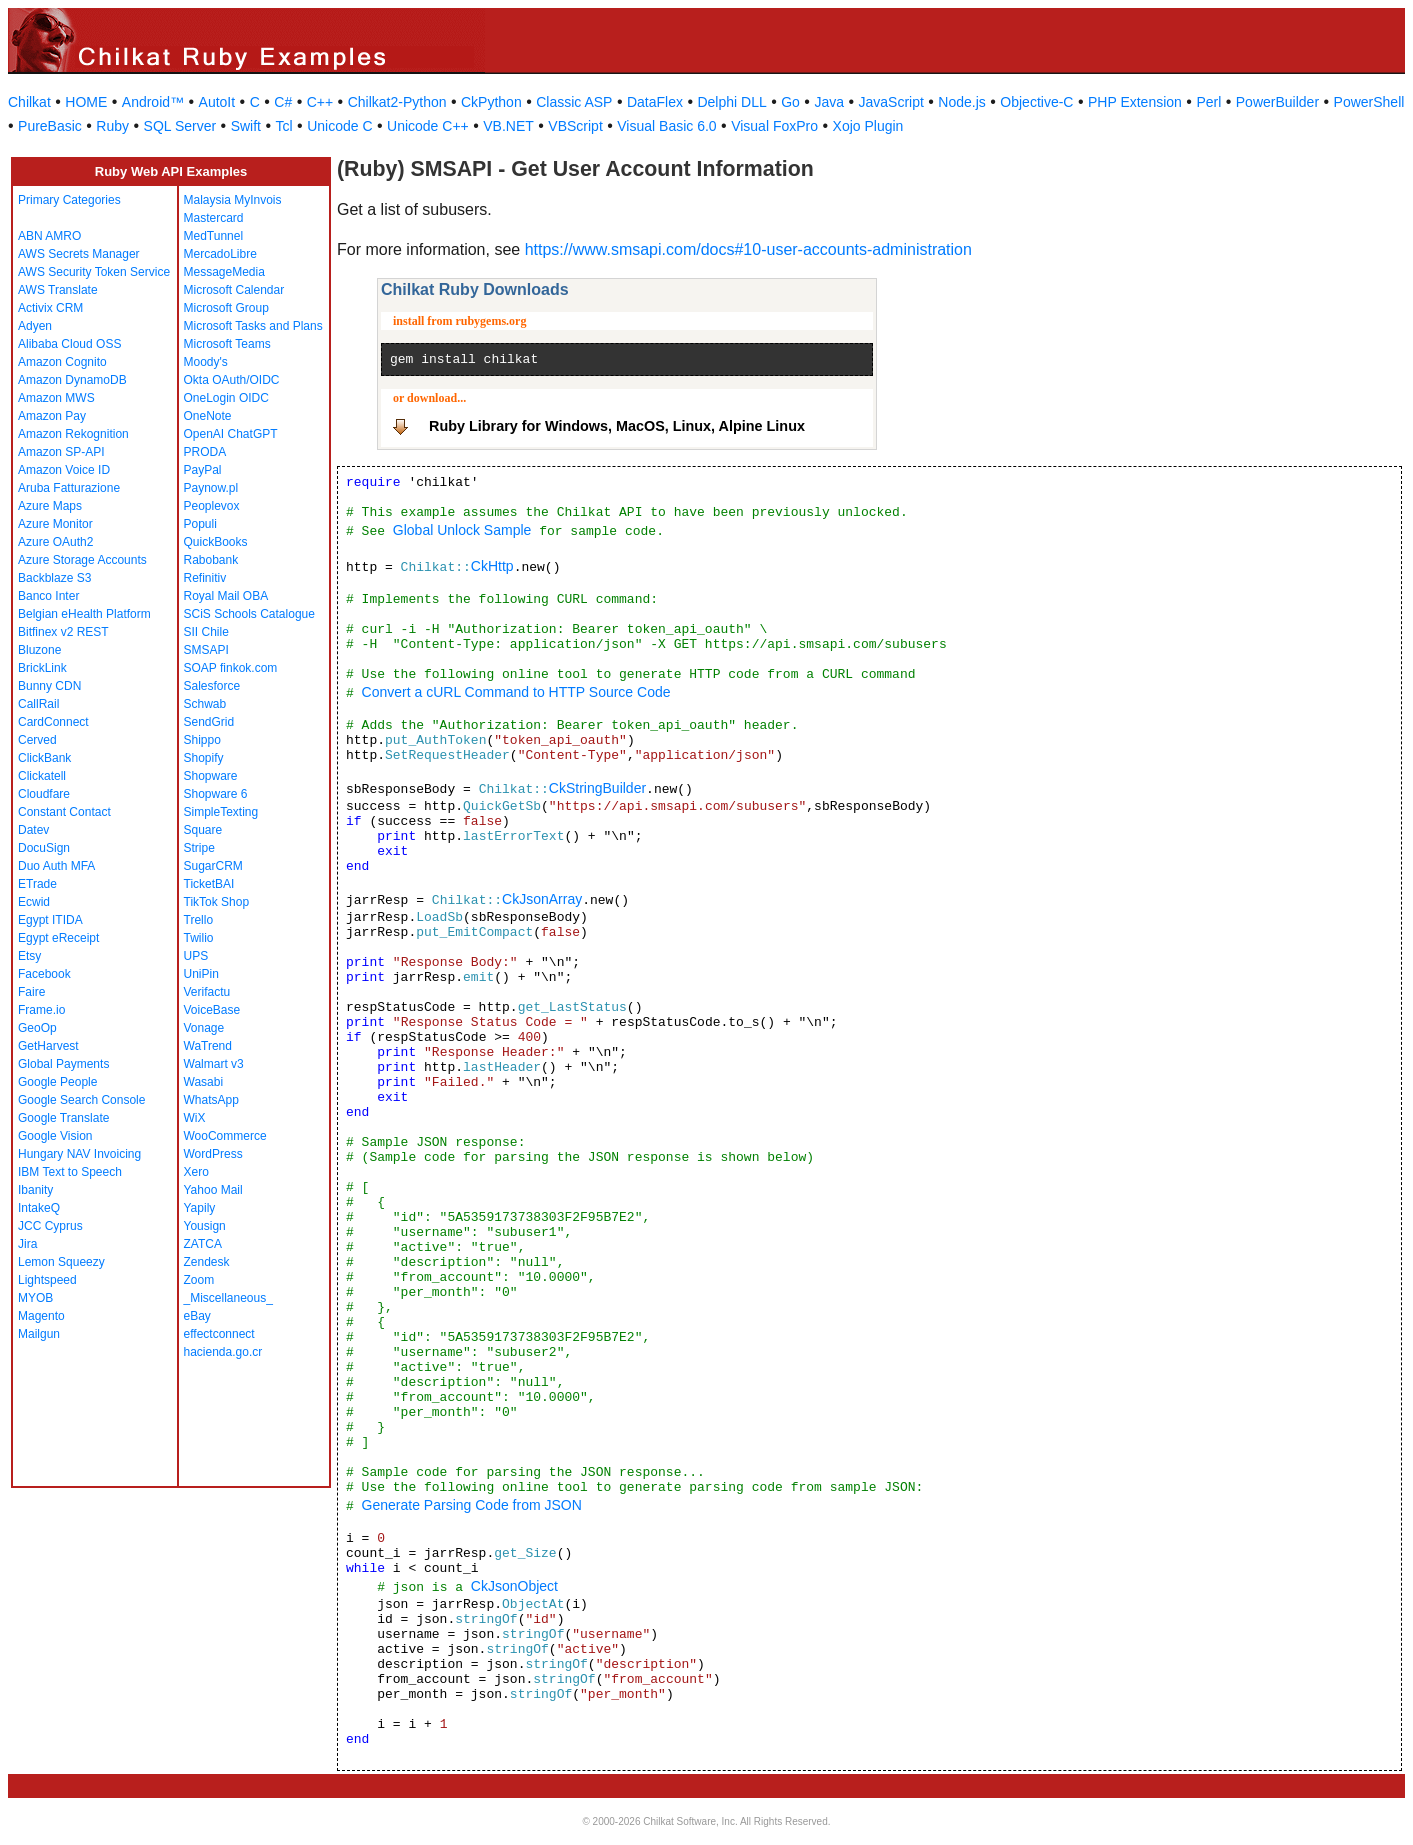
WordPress (213, 1154)
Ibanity (35, 1190)
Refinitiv (205, 578)
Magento (41, 1316)
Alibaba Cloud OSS (69, 344)
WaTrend (208, 1046)
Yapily (200, 1208)
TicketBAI (209, 884)
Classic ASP (574, 102)
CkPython (491, 102)
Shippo (202, 740)
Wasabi (204, 1082)
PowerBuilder (1277, 102)
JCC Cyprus (50, 1226)
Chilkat (29, 102)
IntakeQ (39, 1208)
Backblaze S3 (54, 578)
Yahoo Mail (213, 1190)
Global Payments (63, 1064)
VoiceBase (212, 1010)
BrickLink (42, 668)
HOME (86, 102)
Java (829, 102)
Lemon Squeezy (61, 1262)
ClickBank (44, 758)
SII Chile (206, 632)
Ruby (112, 126)
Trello (199, 920)
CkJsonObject (514, 1586)
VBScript (575, 126)
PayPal (203, 470)
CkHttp (492, 566)
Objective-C (1036, 102)
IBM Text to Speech (70, 1172)
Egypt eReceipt (58, 938)
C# (283, 102)
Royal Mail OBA (226, 596)
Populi (200, 524)
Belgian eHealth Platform (84, 614)
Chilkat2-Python (397, 102)
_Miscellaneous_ (228, 1298)
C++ (320, 102)
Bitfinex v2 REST (63, 632)
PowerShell (1369, 102)
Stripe (199, 848)
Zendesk (207, 1262)
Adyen (35, 326)
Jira (27, 1244)
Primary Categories (69, 200)
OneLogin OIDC (226, 398)
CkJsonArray (542, 899)
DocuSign (44, 848)
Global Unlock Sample (462, 530)
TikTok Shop (217, 902)
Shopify (204, 758)
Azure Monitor (55, 524)
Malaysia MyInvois (233, 200)
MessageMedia (224, 272)
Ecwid (34, 902)
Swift (246, 126)
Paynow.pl (211, 488)
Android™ (153, 102)
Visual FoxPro (774, 126)
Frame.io (41, 1010)
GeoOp (37, 1028)
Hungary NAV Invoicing (79, 1154)
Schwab (205, 704)
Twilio (199, 938)
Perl (1208, 102)
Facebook (44, 974)
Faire (31, 992)
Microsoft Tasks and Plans (253, 326)
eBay (197, 1316)
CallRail (38, 704)
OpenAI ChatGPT (231, 434)
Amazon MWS (56, 398)
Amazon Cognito (62, 362)
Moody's (206, 362)
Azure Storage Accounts (82, 560)
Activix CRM (50, 308)
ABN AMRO (49, 236)
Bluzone (39, 650)
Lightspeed (47, 1280)
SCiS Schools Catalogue (249, 614)
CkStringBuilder (597, 788)
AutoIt (217, 102)
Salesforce (212, 686)
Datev (33, 830)
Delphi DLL (731, 102)
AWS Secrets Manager (79, 254)
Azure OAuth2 (55, 542)
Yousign (205, 1226)
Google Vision (55, 1136)
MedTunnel (214, 236)
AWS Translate (58, 290)
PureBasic (50, 126)
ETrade (37, 884)
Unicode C (339, 126)
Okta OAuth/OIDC (232, 380)
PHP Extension (1135, 102)
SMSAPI (206, 650)
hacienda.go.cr (223, 1352)
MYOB (35, 1298)
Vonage (204, 1028)
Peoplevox (212, 506)
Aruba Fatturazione (69, 488)
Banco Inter (48, 596)
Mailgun (39, 1334)
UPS (196, 956)
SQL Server (180, 126)
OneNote (208, 416)
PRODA (205, 452)
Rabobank (211, 560)
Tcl (284, 126)
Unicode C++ (428, 126)
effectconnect (219, 1334)
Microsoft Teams (227, 344)
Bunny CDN (49, 686)
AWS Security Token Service (94, 272)
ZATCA (203, 1244)
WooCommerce (225, 1136)
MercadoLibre (220, 254)
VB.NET (508, 126)
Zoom (199, 1280)
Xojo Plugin (868, 126)
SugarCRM (213, 866)
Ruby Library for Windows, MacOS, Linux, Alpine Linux (617, 426)
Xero (196, 1172)
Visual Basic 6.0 (666, 126)
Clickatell (42, 776)
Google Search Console (81, 1100)
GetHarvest (48, 1046)
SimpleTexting (221, 812)
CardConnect (53, 722)
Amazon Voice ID (64, 470)
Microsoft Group (226, 308)
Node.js (961, 102)
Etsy (29, 956)
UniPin (201, 974)
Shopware (211, 776)
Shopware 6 (216, 794)
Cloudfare (44, 794)
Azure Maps (50, 506)
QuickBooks (216, 542)
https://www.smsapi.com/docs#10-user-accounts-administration (748, 249)
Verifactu (207, 992)
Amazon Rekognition (73, 434)
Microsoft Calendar (234, 290)
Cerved (37, 740)
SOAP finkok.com (231, 668)
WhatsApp (211, 1100)
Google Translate (63, 1118)
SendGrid (209, 722)
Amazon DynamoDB (72, 380)
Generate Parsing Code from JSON (472, 1505)
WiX (195, 1118)
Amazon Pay (52, 416)
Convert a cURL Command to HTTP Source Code (516, 692)
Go (790, 102)
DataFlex (655, 102)
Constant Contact (64, 812)
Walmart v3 (214, 1064)
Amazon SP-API (61, 452)
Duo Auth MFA (56, 866)
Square (203, 830)
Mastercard (214, 218)
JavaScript (891, 102)
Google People (57, 1082)
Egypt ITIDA (50, 920)
